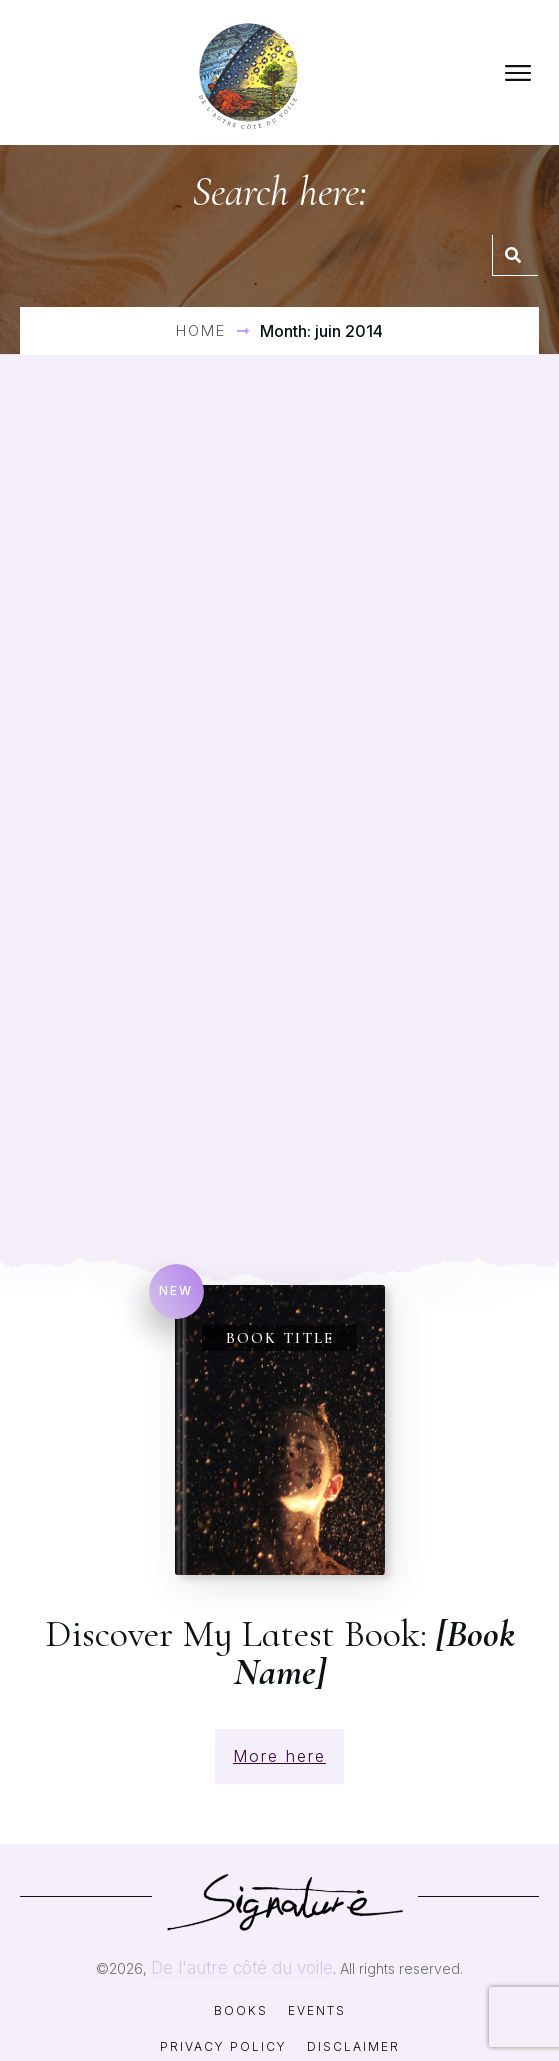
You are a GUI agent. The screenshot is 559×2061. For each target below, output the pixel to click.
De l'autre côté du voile (242, 1941)
